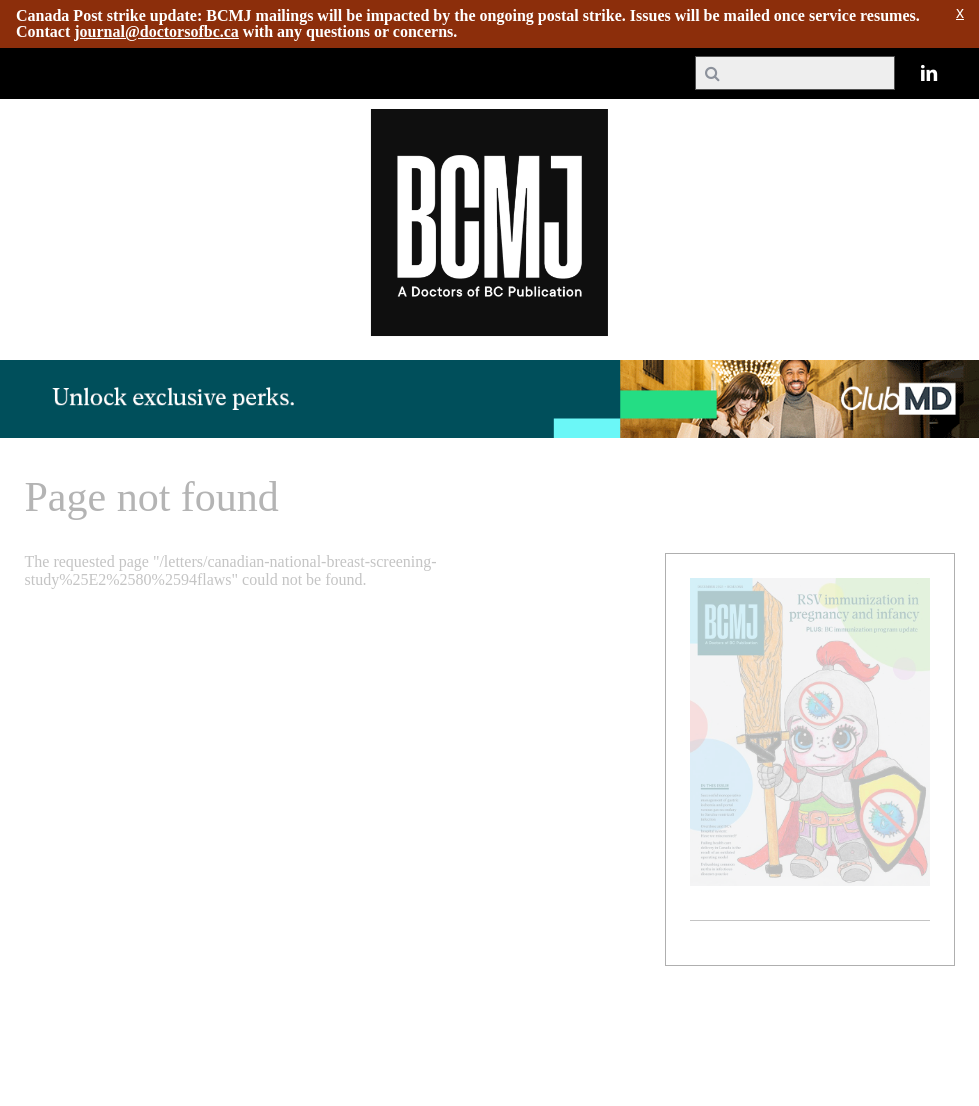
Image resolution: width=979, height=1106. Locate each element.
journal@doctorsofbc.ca (156, 31)
